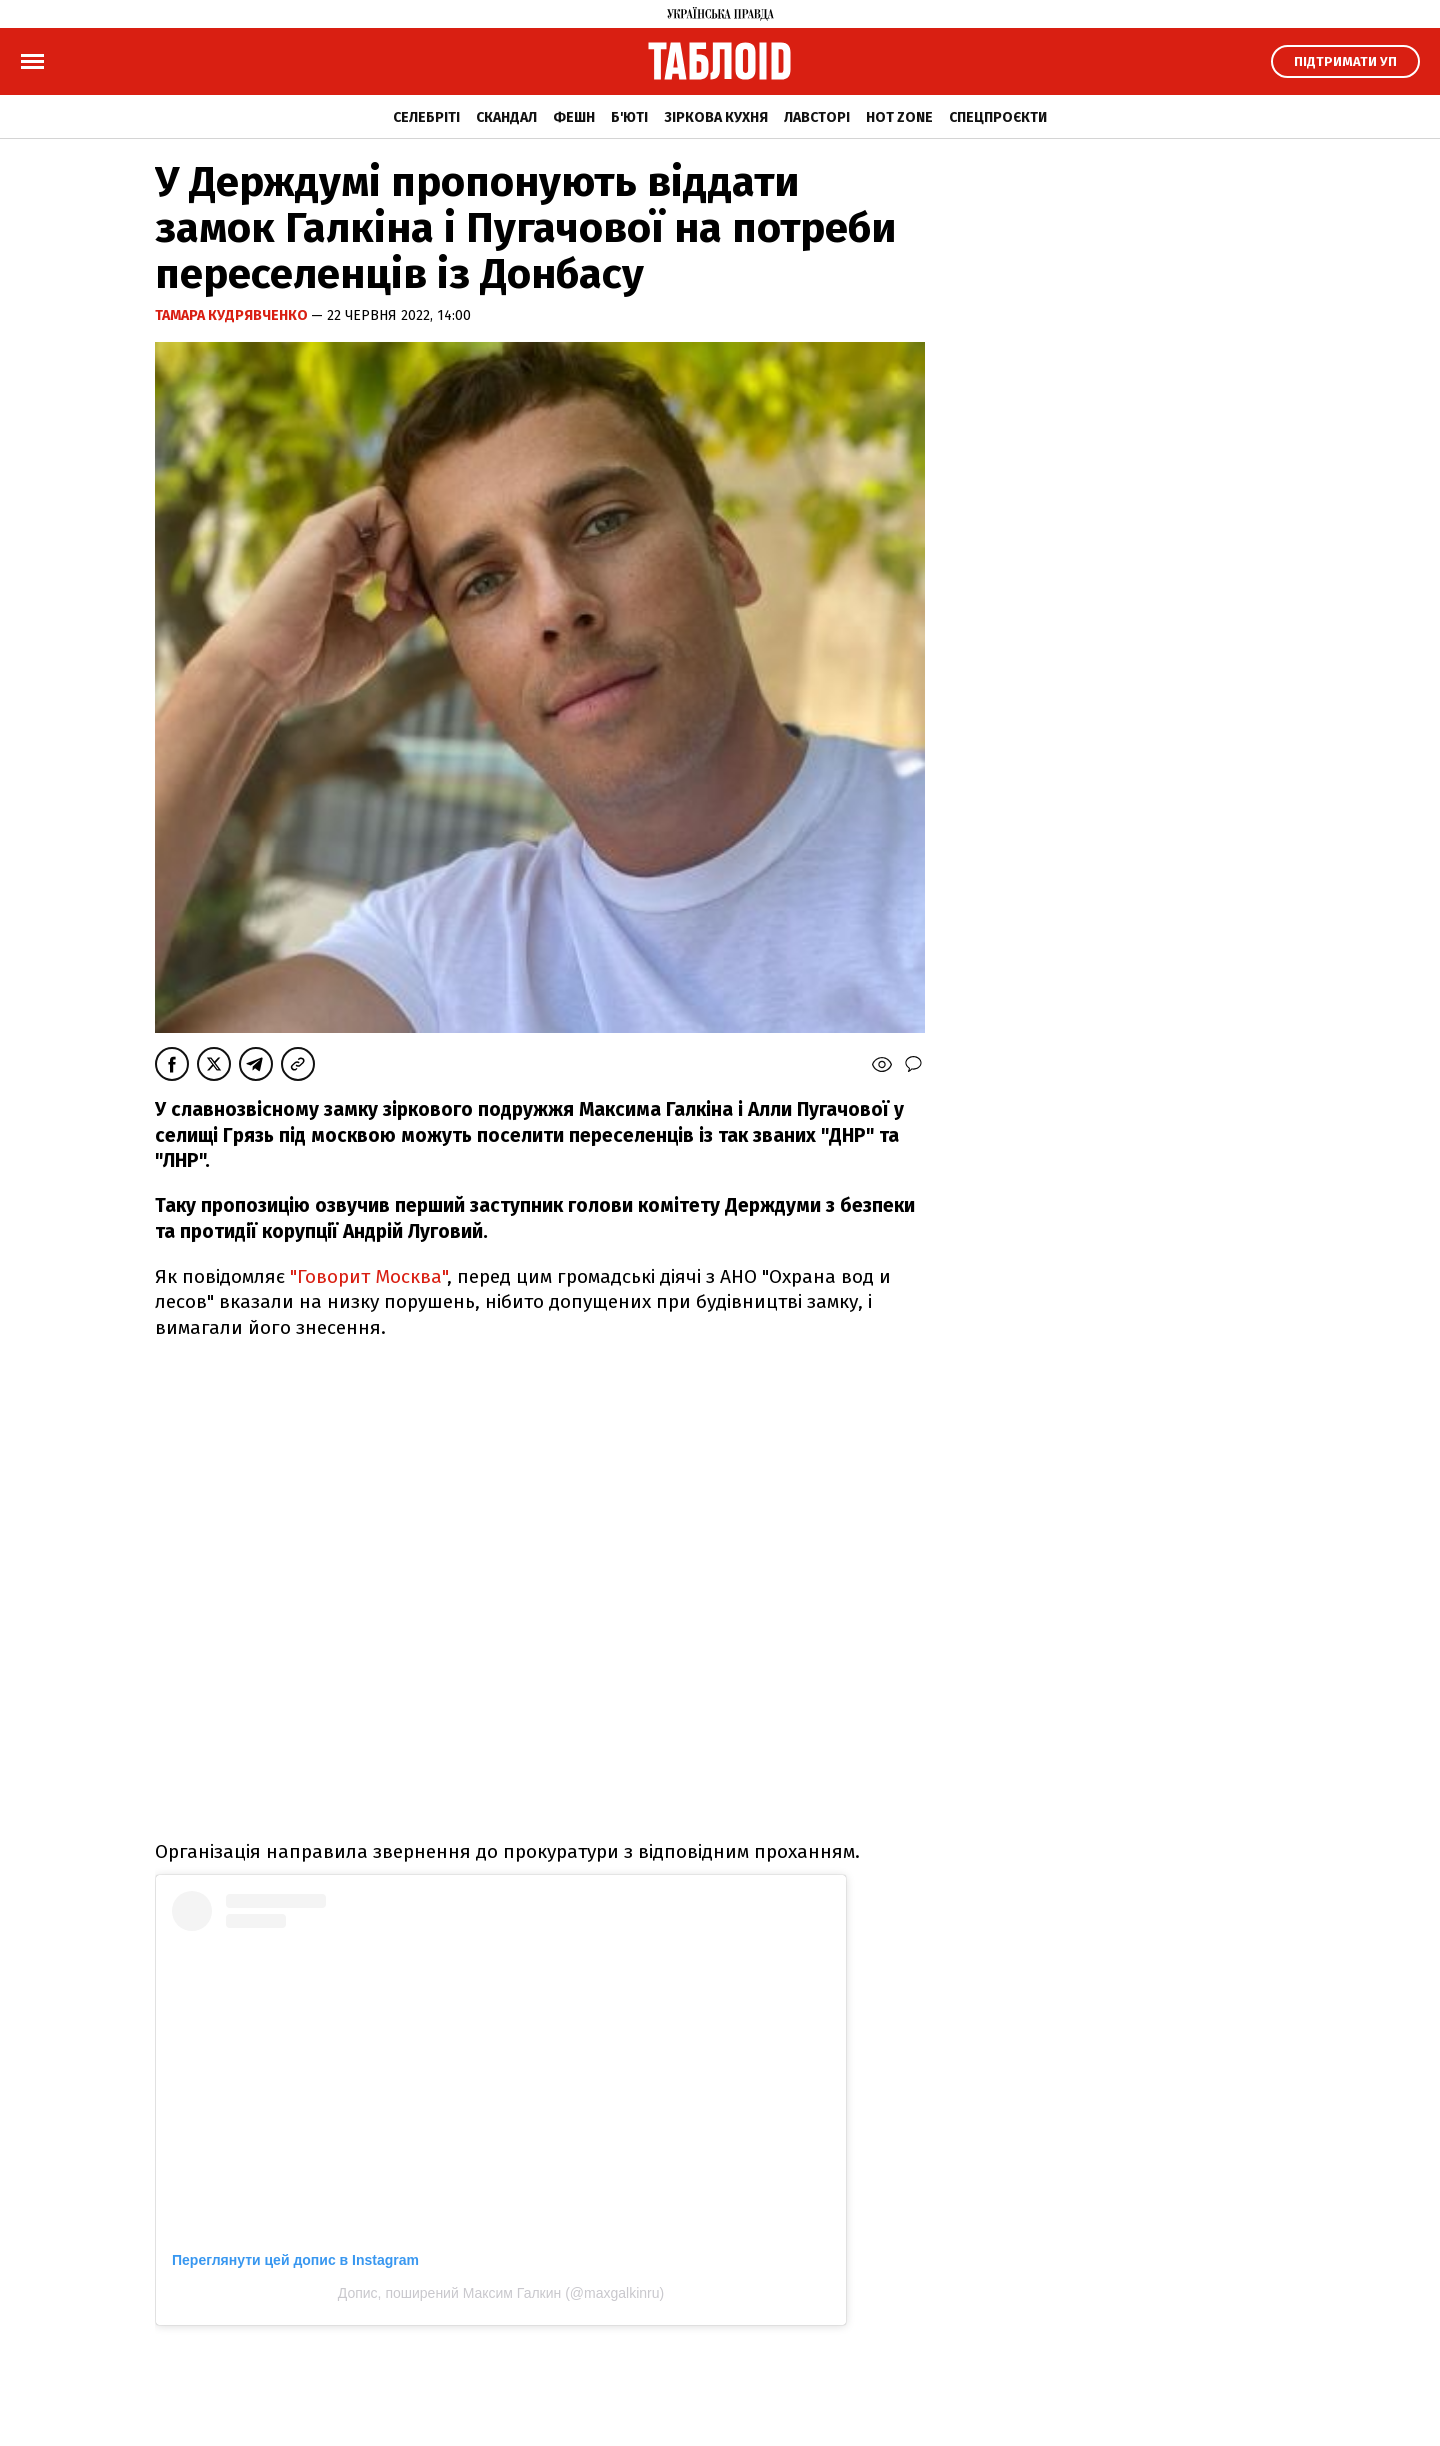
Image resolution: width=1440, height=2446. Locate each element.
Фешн (574, 117)
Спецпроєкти (998, 117)
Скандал (506, 117)
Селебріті (426, 117)
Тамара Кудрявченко (233, 315)
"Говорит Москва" (368, 1276)
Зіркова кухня (716, 117)
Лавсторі (817, 117)
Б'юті (629, 117)
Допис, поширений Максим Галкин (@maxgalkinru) (501, 2293)
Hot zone (899, 117)
